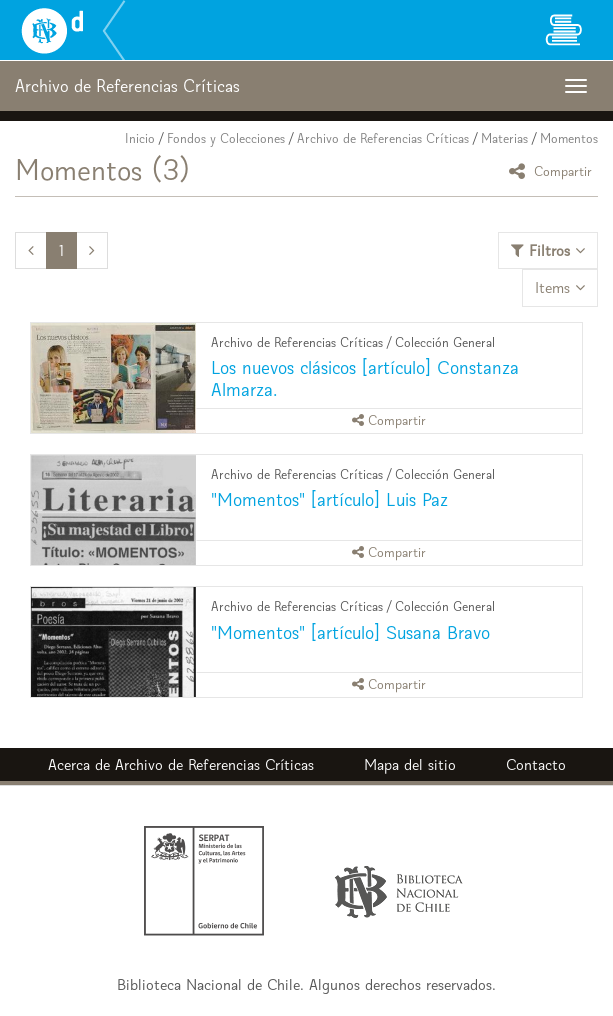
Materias (504, 138)
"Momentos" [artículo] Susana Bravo (350, 632)
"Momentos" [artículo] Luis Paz (329, 499)
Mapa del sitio (410, 764)
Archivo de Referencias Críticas (383, 138)
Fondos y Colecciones (226, 138)
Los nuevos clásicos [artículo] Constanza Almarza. (365, 378)
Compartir (553, 170)
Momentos (569, 138)
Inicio (140, 138)
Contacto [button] (536, 764)
